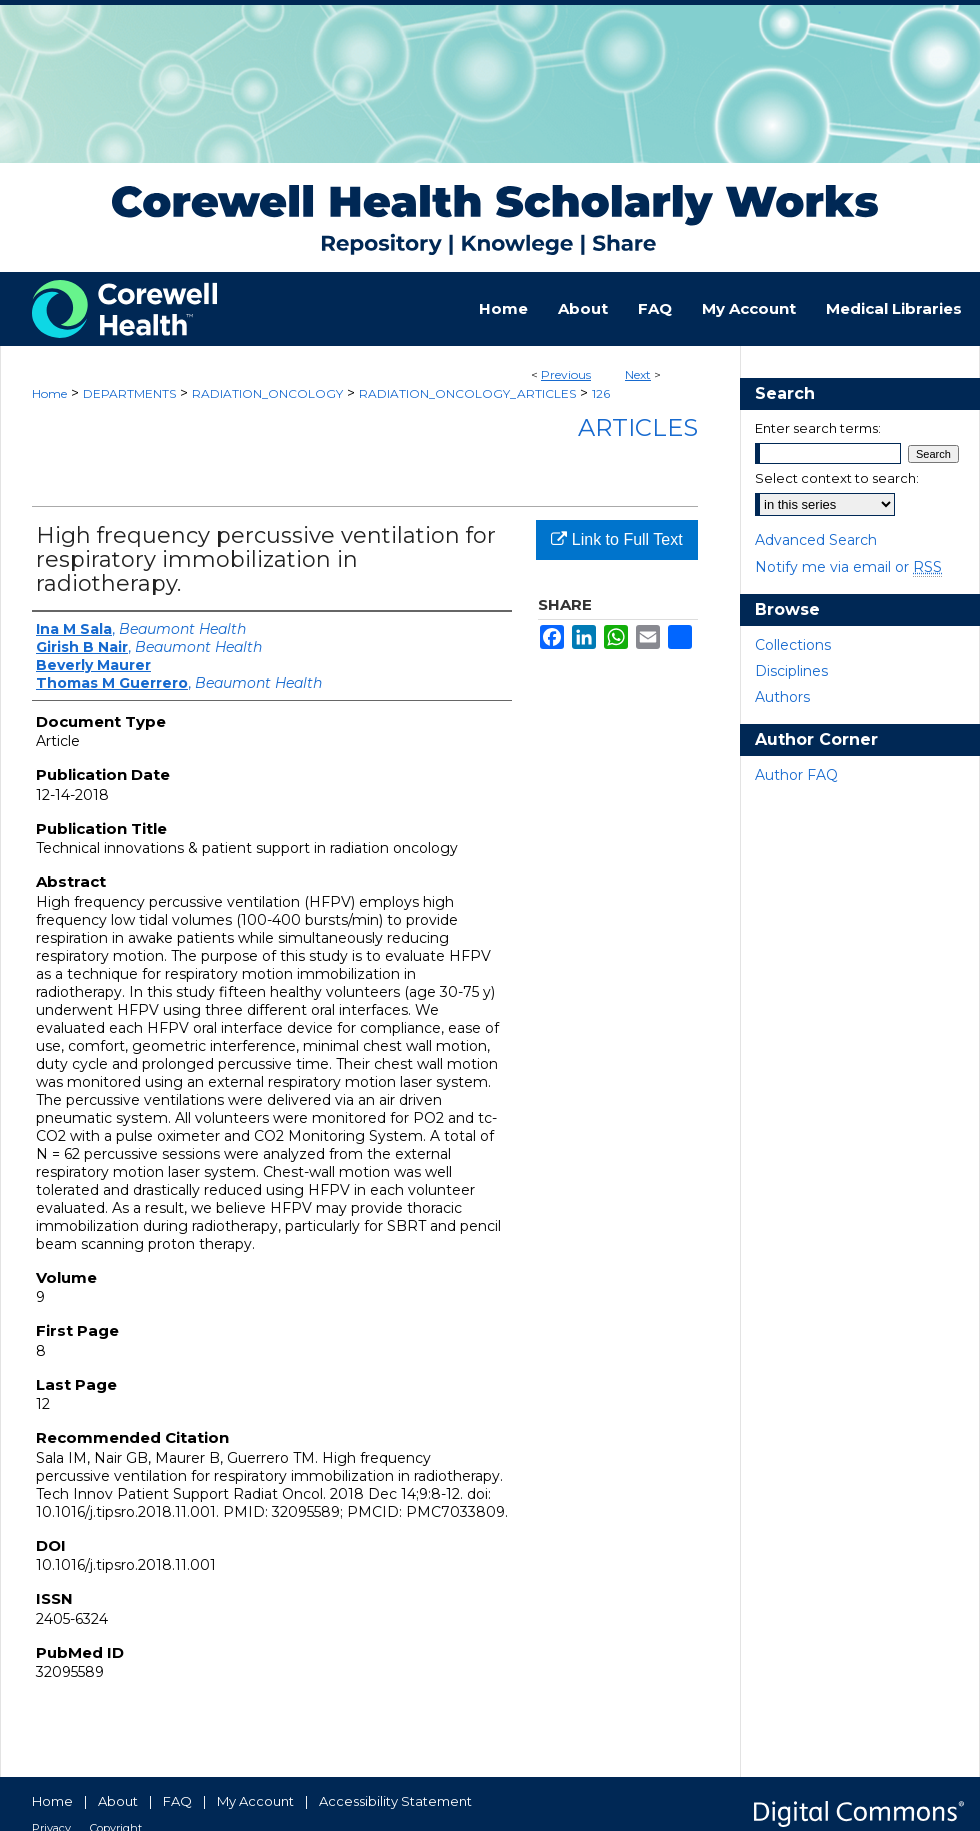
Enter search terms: (818, 428)
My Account (255, 1801)
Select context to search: (837, 478)
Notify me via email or (848, 567)
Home (49, 393)
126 (601, 393)
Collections (793, 645)
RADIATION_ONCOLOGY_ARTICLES (467, 393)
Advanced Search (816, 540)
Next (638, 374)
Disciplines (791, 671)
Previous (566, 374)
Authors (782, 697)
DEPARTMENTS (129, 393)
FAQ (177, 1801)
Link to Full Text (616, 539)
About (118, 1801)
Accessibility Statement (395, 1801)
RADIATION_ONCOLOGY (267, 393)
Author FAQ (796, 775)
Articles (638, 427)
